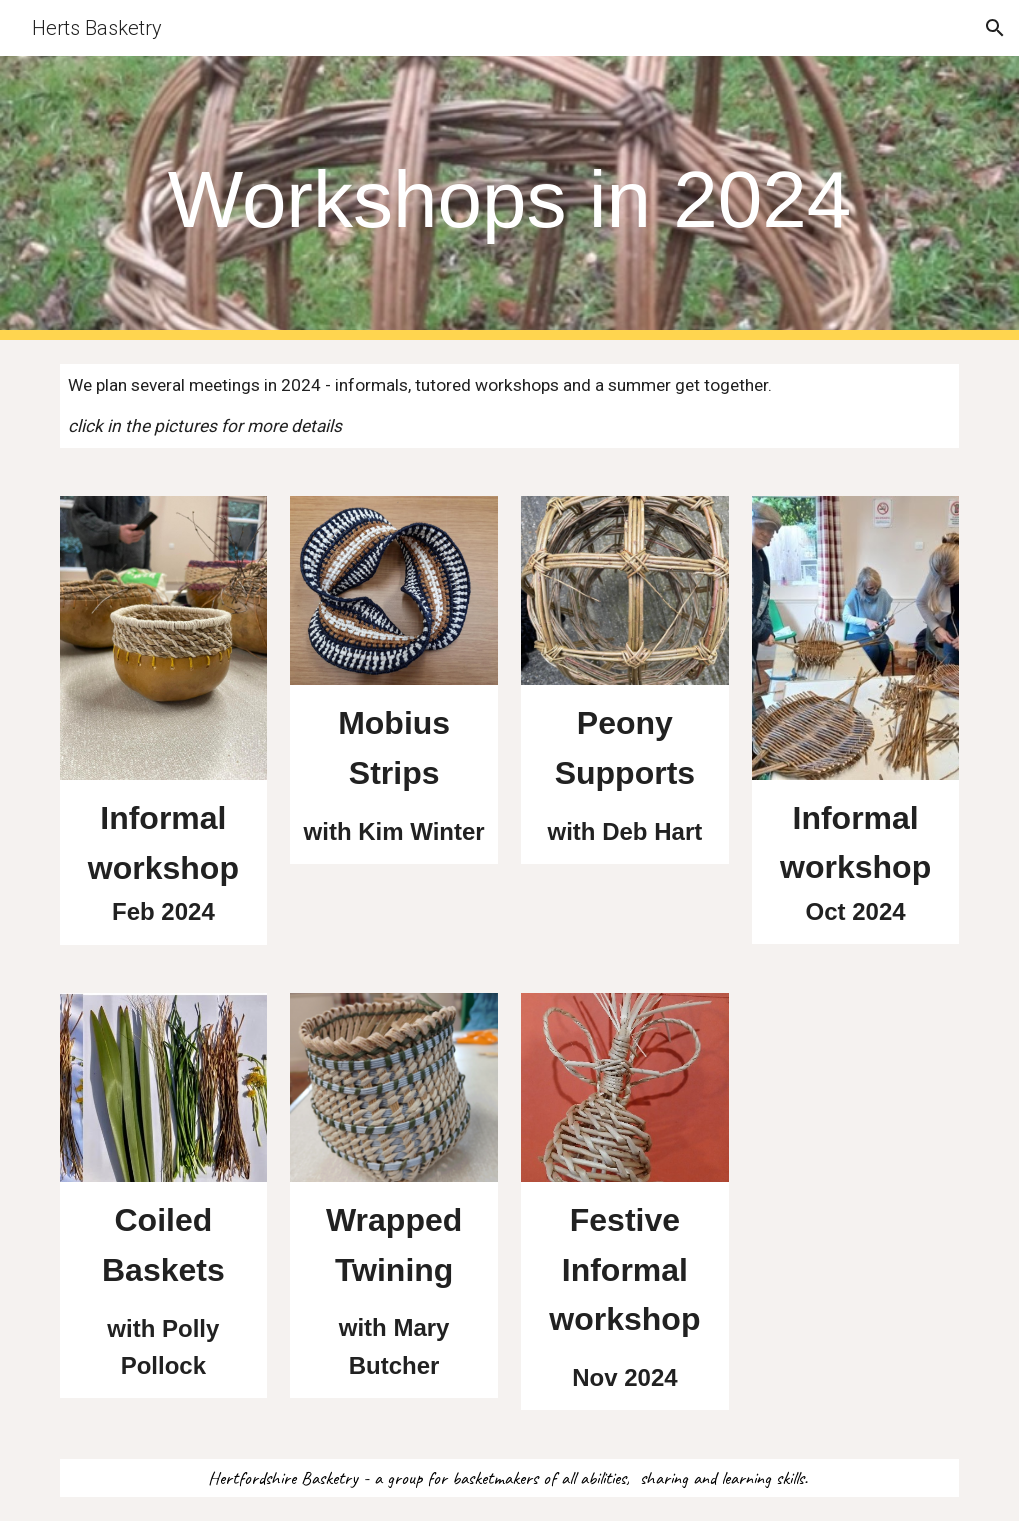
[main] (510, 198)
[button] (995, 28)
